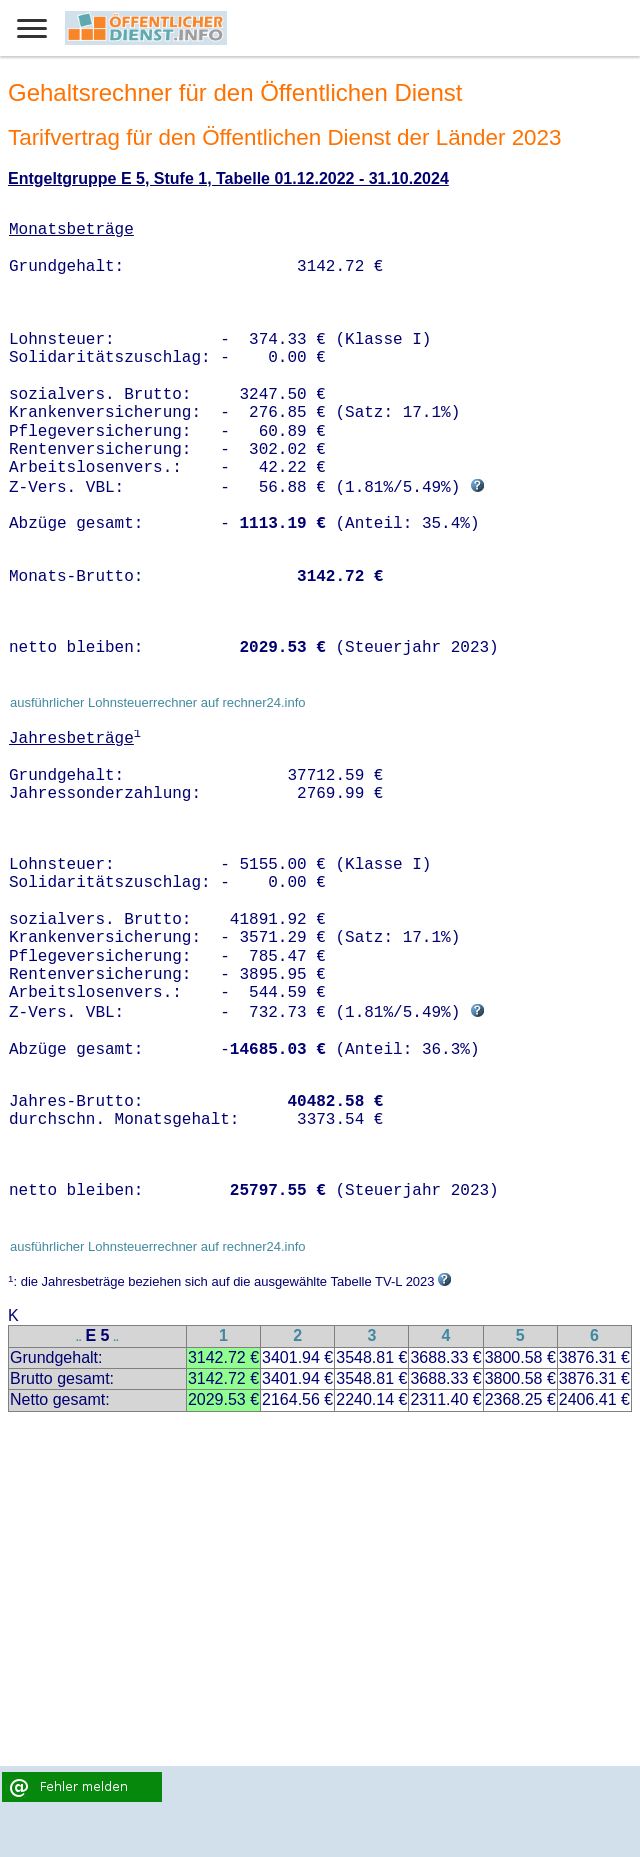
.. (79, 1337)
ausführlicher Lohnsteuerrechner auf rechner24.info (158, 702)
